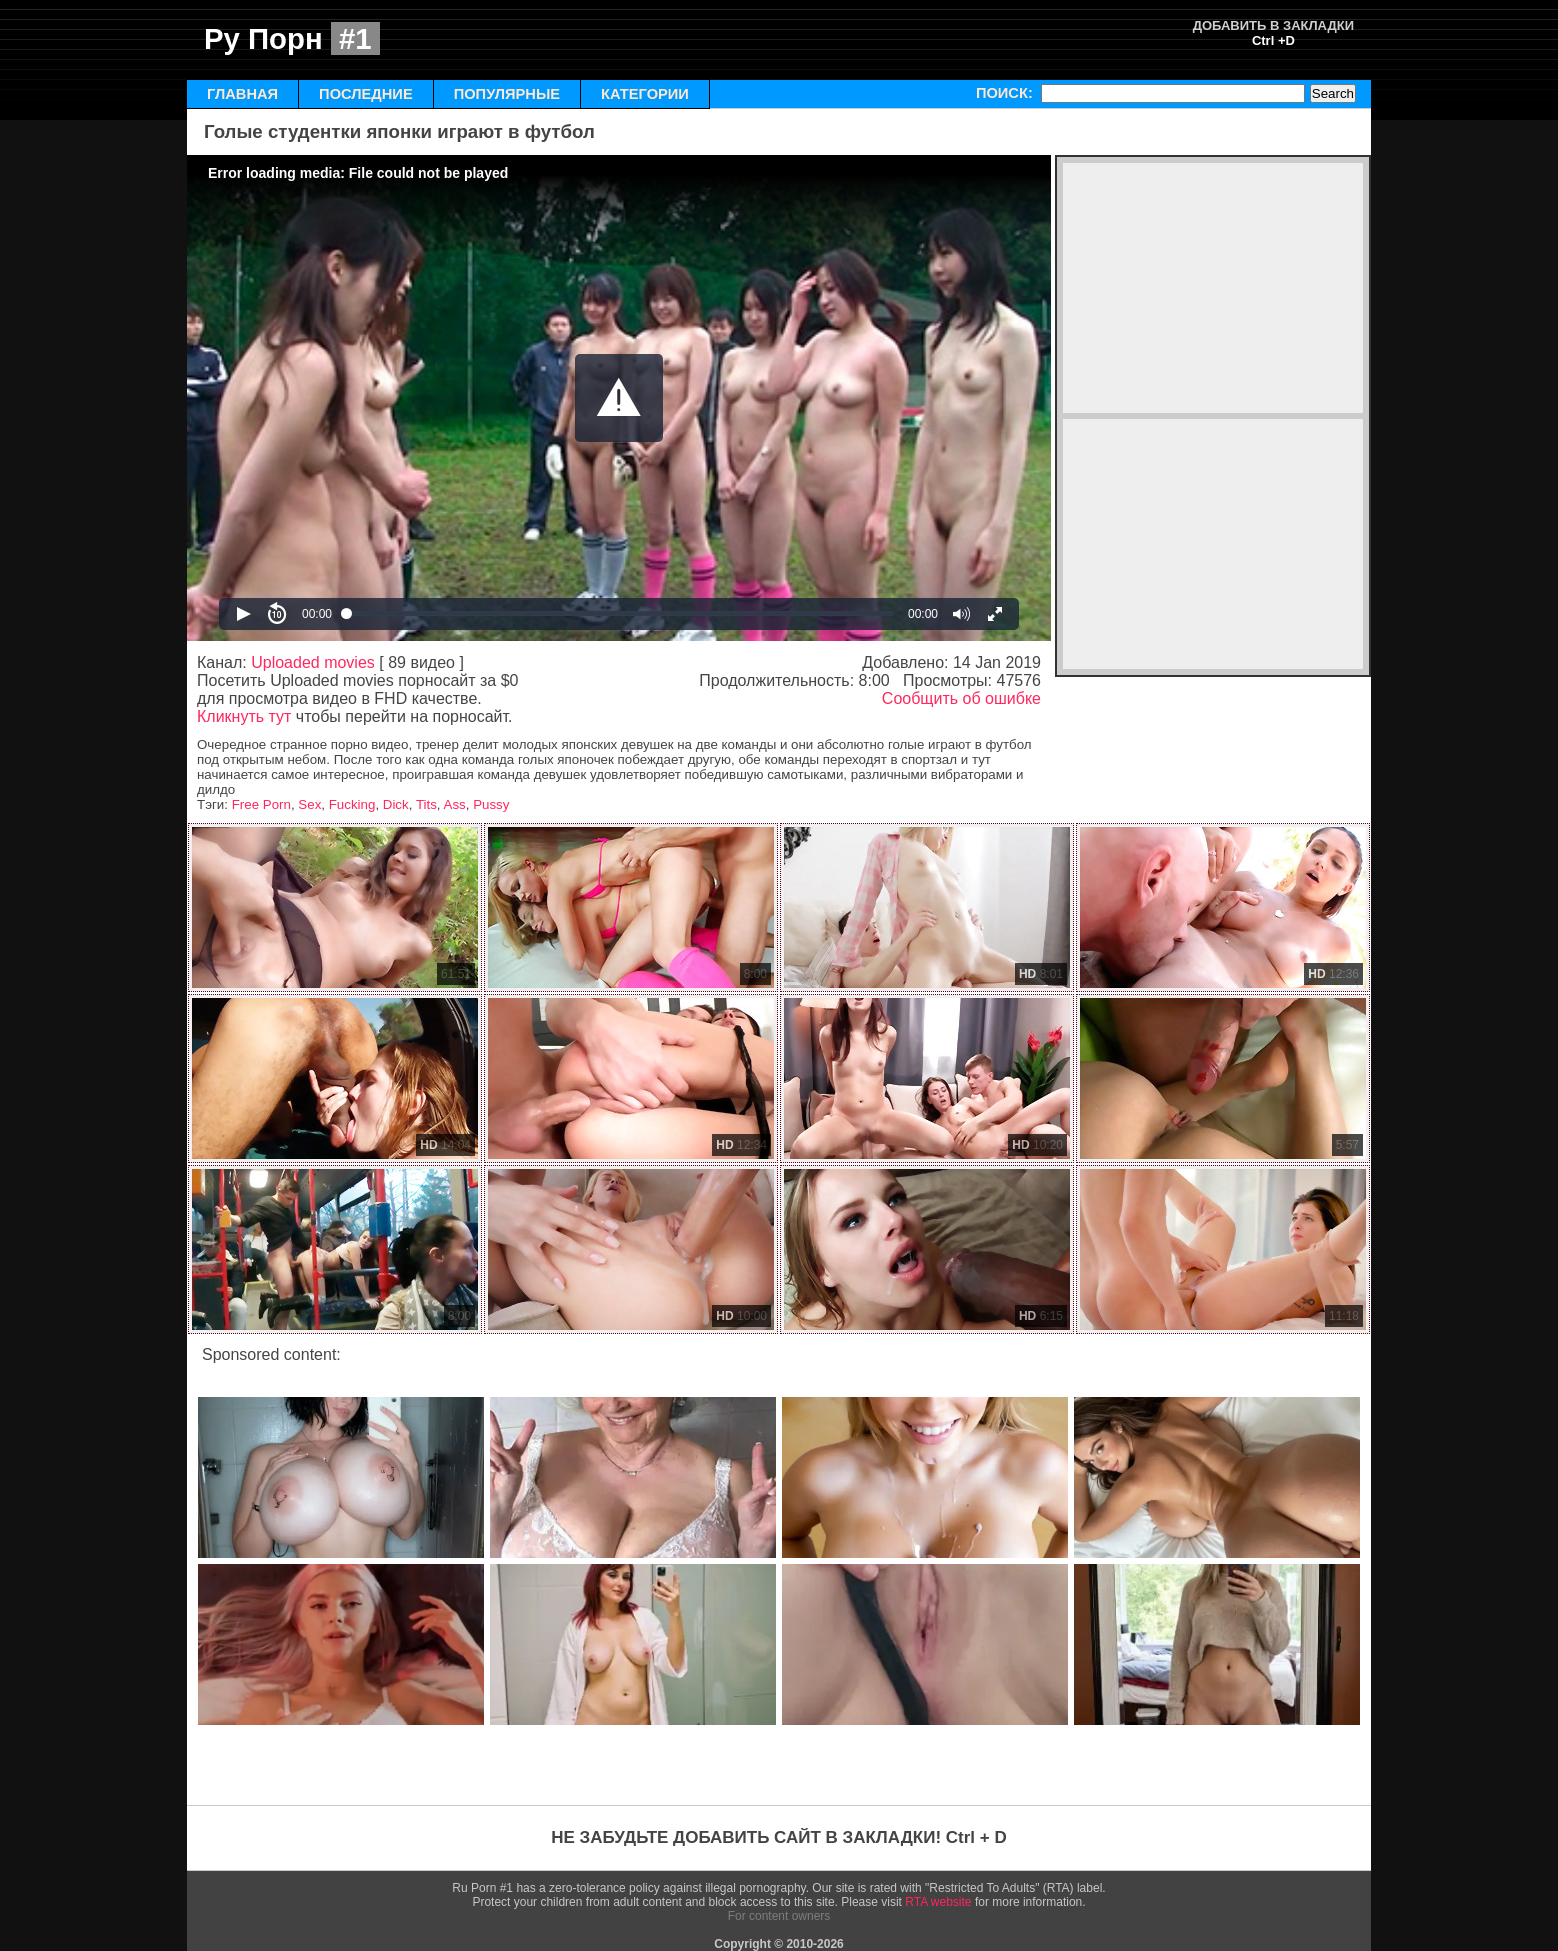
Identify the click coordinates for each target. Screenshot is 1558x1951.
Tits (426, 804)
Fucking (352, 804)
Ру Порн (292, 38)
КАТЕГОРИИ (645, 94)
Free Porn (261, 804)
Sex (309, 804)
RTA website (938, 1902)
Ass (455, 804)
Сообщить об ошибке (961, 698)
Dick (396, 804)
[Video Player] (619, 398)
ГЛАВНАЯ (242, 94)
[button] (619, 398)
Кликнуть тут (244, 716)
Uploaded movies (313, 662)
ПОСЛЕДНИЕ (366, 94)
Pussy (491, 804)
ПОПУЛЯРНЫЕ (507, 94)
